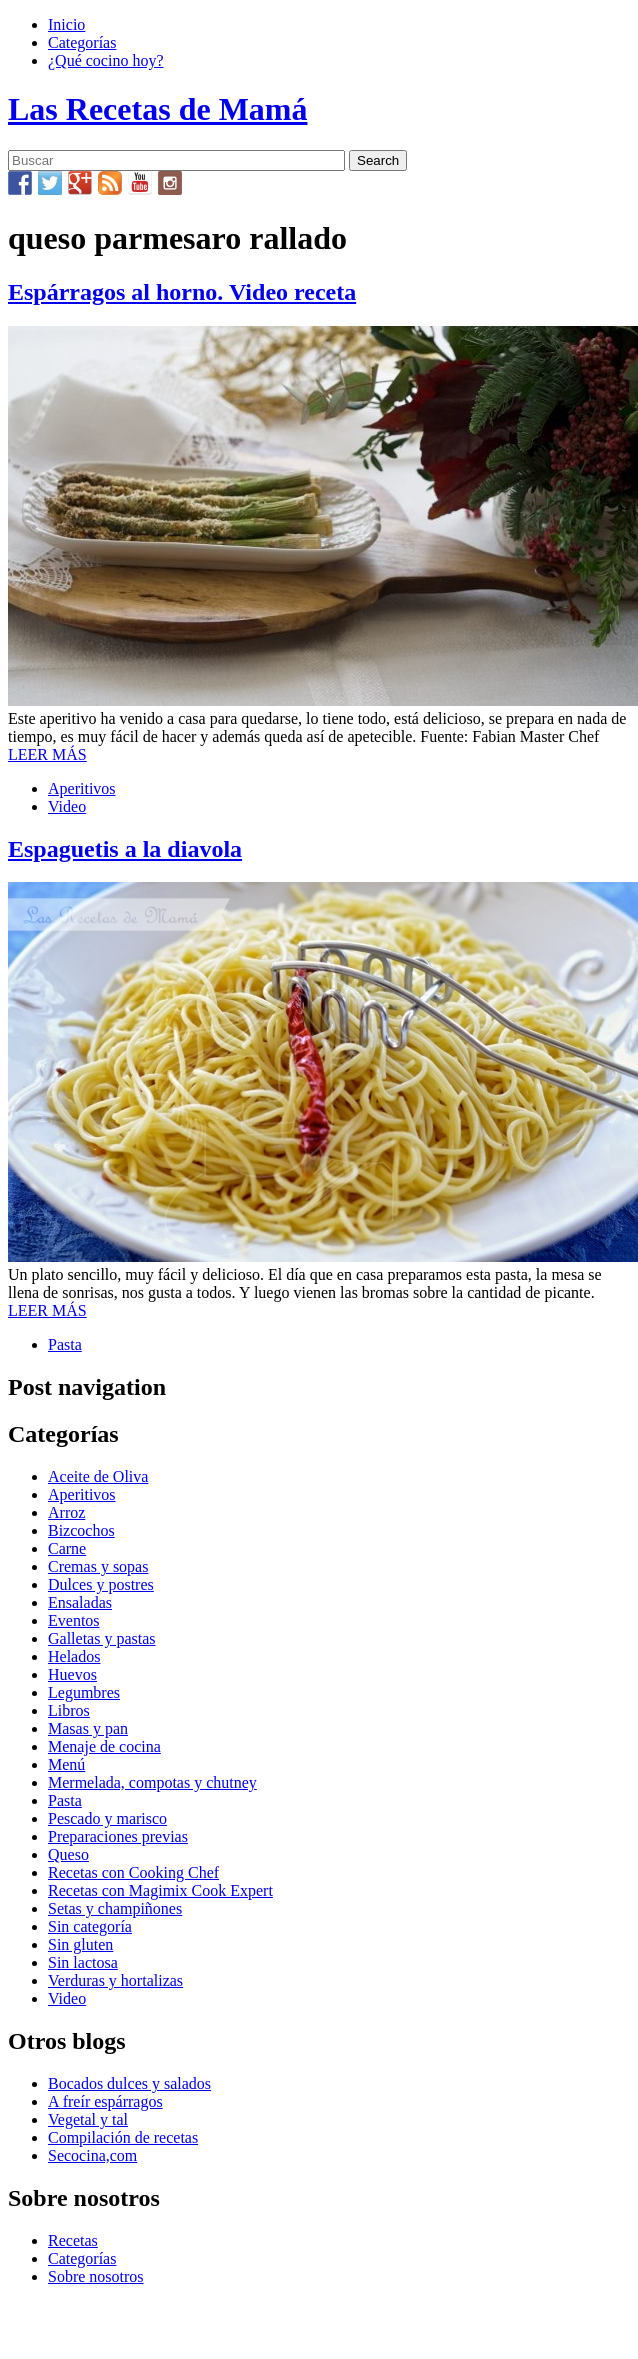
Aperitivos (82, 788)
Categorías (82, 42)
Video (67, 806)
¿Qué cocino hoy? (106, 60)
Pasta (65, 1344)
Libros (69, 1710)
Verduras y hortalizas (115, 1980)
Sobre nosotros (96, 2276)
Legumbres (84, 1692)
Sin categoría (90, 1926)
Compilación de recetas (123, 2137)
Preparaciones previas (118, 1836)
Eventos (74, 1620)
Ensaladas (80, 1602)
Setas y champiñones (115, 1908)
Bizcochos (81, 1530)
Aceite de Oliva (98, 1476)
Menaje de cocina (104, 1746)
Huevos (72, 1674)
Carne (67, 1548)
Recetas (73, 2240)
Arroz (66, 1512)
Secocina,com (92, 2155)
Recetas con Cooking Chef (133, 1872)
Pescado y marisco (107, 1818)
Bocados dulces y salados (129, 2083)
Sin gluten (80, 1944)
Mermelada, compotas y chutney (152, 1782)
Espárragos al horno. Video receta (182, 292)
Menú (66, 1764)
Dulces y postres (101, 1584)
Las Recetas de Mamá (157, 109)
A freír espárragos (105, 2101)
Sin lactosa (83, 1962)
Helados (74, 1656)
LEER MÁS (47, 754)
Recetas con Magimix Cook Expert (160, 1890)
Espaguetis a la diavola (125, 849)
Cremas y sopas (98, 1566)
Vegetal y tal (88, 2119)
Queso (68, 1854)
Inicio (66, 24)
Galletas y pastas (102, 1638)
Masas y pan (88, 1728)
